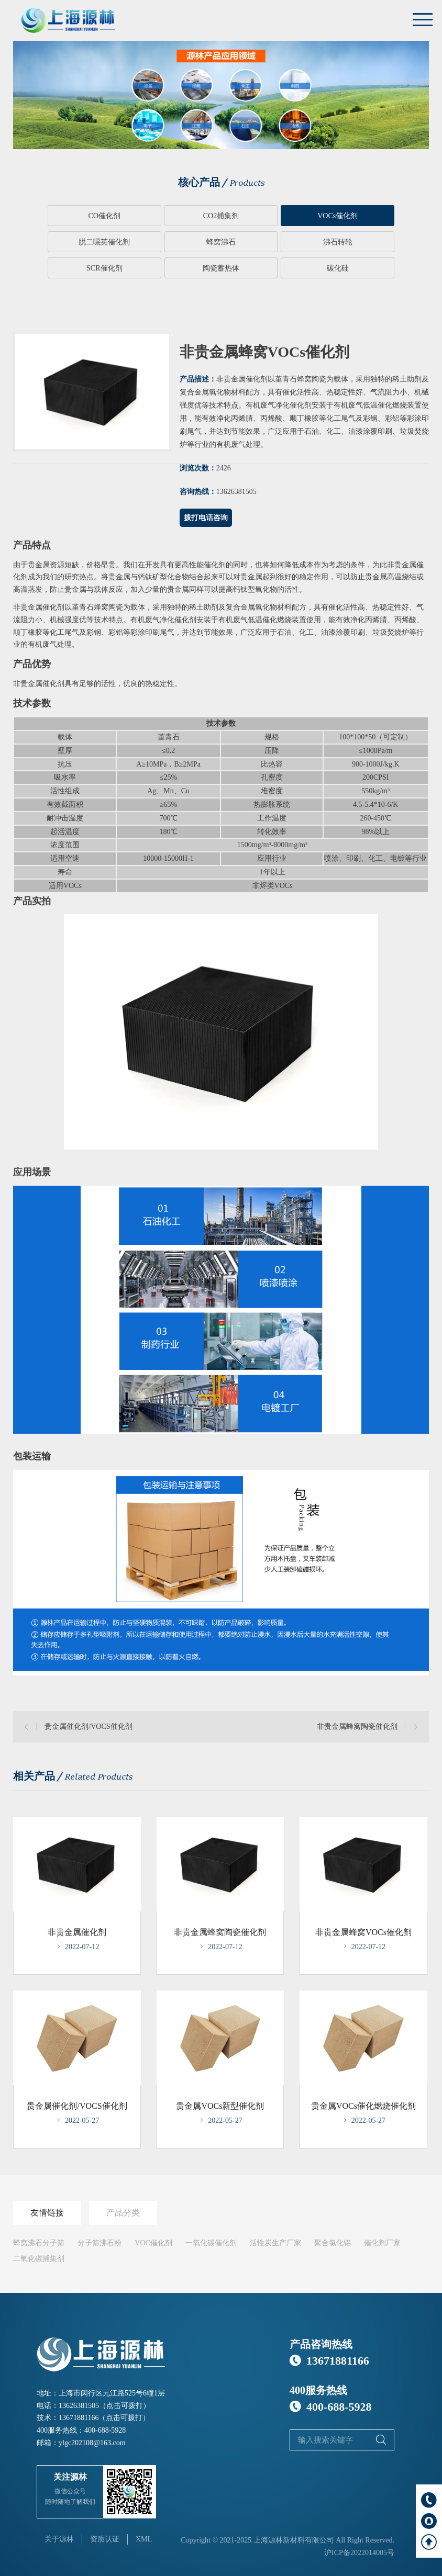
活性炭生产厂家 (275, 2241)
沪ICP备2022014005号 (359, 2551)
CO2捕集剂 (177, 216)
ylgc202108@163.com (92, 2441)
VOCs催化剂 (265, 216)
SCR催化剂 (264, 242)
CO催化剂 (90, 216)
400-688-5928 (105, 2429)
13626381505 (79, 2404)
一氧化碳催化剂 (211, 2241)
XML (144, 2537)
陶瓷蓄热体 (352, 242)
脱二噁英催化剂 (352, 216)
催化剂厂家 (382, 2241)
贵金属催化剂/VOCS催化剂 (88, 1725)
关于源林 (59, 2537)
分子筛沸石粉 (99, 2241)
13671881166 (78, 2417)
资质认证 (104, 2537)
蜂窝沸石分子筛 (38, 2241)
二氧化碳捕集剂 (38, 2257)
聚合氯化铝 (332, 2241)
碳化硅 (221, 268)
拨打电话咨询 (206, 517)
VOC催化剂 (153, 2241)
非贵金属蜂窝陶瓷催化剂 (357, 1725)
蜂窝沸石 (90, 242)
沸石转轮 (177, 242)
